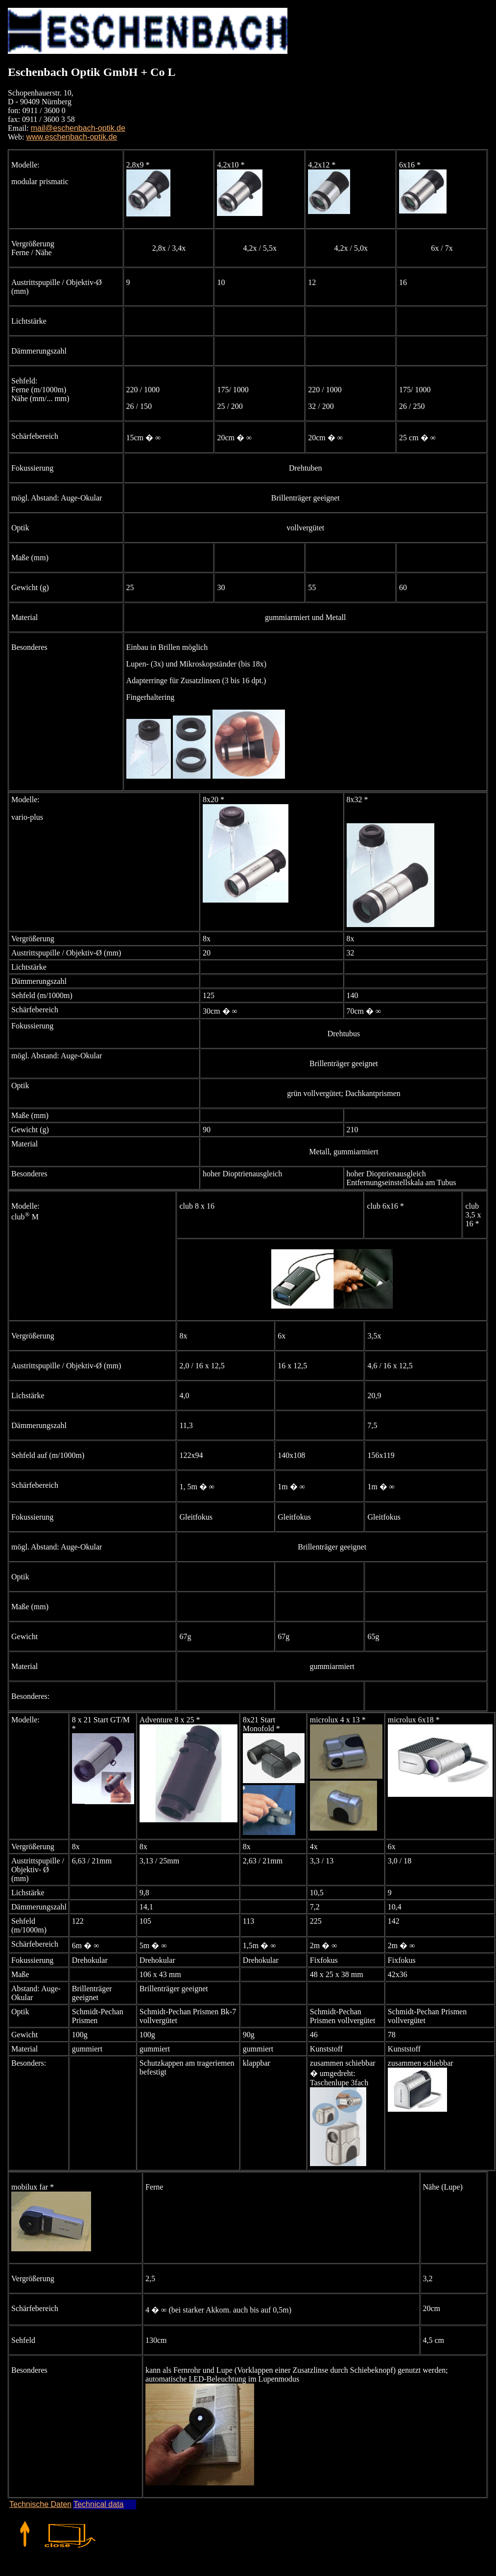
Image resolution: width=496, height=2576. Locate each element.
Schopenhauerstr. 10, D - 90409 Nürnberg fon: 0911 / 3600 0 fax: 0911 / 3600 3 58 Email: (41, 110)
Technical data (98, 2504)
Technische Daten (40, 2504)
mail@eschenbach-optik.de (78, 128)
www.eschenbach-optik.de (71, 137)
